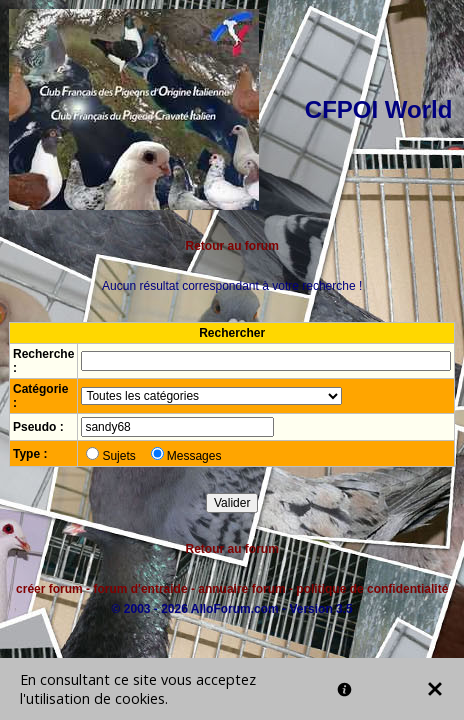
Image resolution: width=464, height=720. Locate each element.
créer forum (49, 589)
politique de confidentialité (372, 589)
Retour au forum (232, 246)
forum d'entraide (140, 589)
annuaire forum (241, 589)
